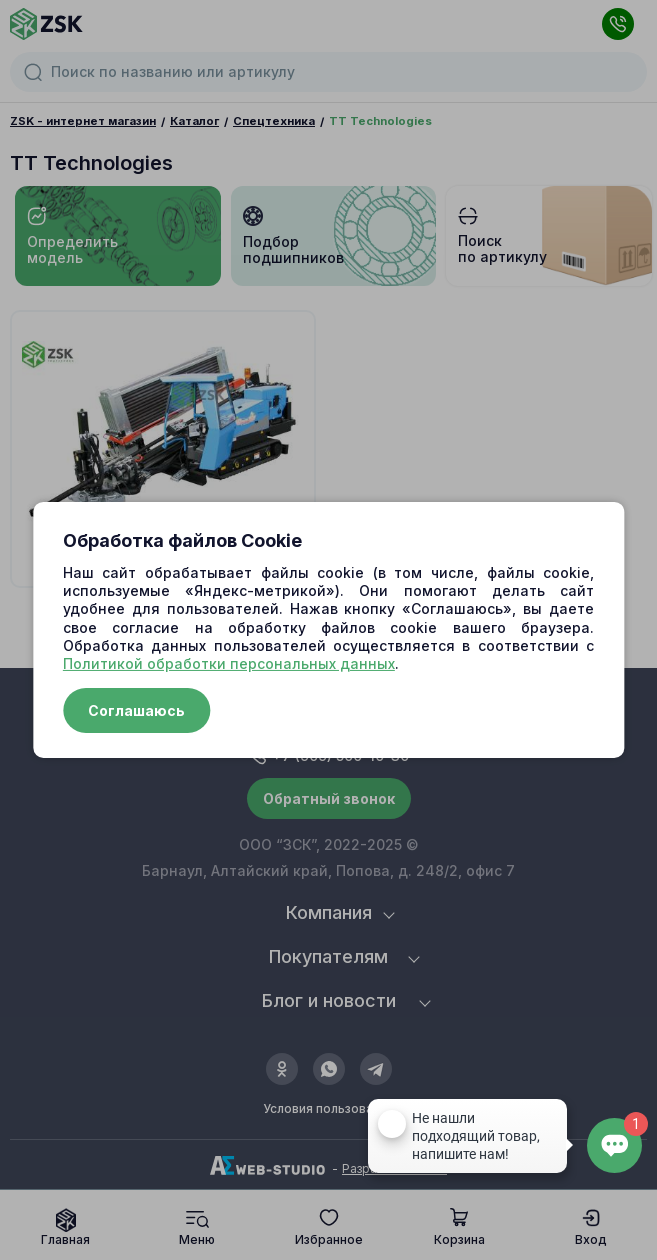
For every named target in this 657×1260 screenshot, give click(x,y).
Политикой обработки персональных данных (229, 663)
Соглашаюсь (136, 710)
